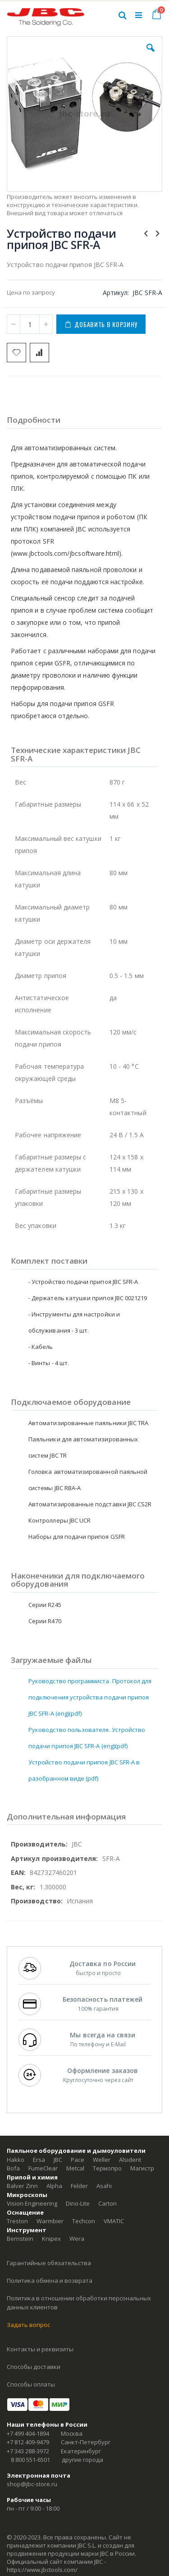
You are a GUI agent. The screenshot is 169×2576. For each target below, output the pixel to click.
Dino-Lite (78, 2203)
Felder (79, 2186)
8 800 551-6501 (30, 2460)
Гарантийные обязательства (49, 2263)
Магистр (142, 2168)
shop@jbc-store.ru (32, 2484)
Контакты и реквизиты (40, 2349)
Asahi (104, 2186)
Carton (107, 2203)
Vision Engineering (32, 2203)
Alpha (54, 2186)
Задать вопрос (28, 2325)
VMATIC (114, 2221)
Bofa (13, 2168)
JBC (58, 2160)
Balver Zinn (22, 2186)
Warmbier (50, 2221)
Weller (101, 2160)
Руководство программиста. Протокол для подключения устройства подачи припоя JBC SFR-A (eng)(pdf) (89, 1697)
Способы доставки (33, 2367)
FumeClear (43, 2168)
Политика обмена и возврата (49, 2280)
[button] (150, 55)
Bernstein (20, 2238)
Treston (17, 2221)
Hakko (15, 2160)
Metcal (75, 2168)
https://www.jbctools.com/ (42, 2570)
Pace (77, 2160)
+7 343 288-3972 (28, 2451)
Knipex (51, 2238)
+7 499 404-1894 (28, 2433)
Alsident (130, 2160)
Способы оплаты (31, 2384)
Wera (76, 2238)
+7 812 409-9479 (28, 2442)
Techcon (83, 2221)
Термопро (107, 2168)
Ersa (39, 2160)
